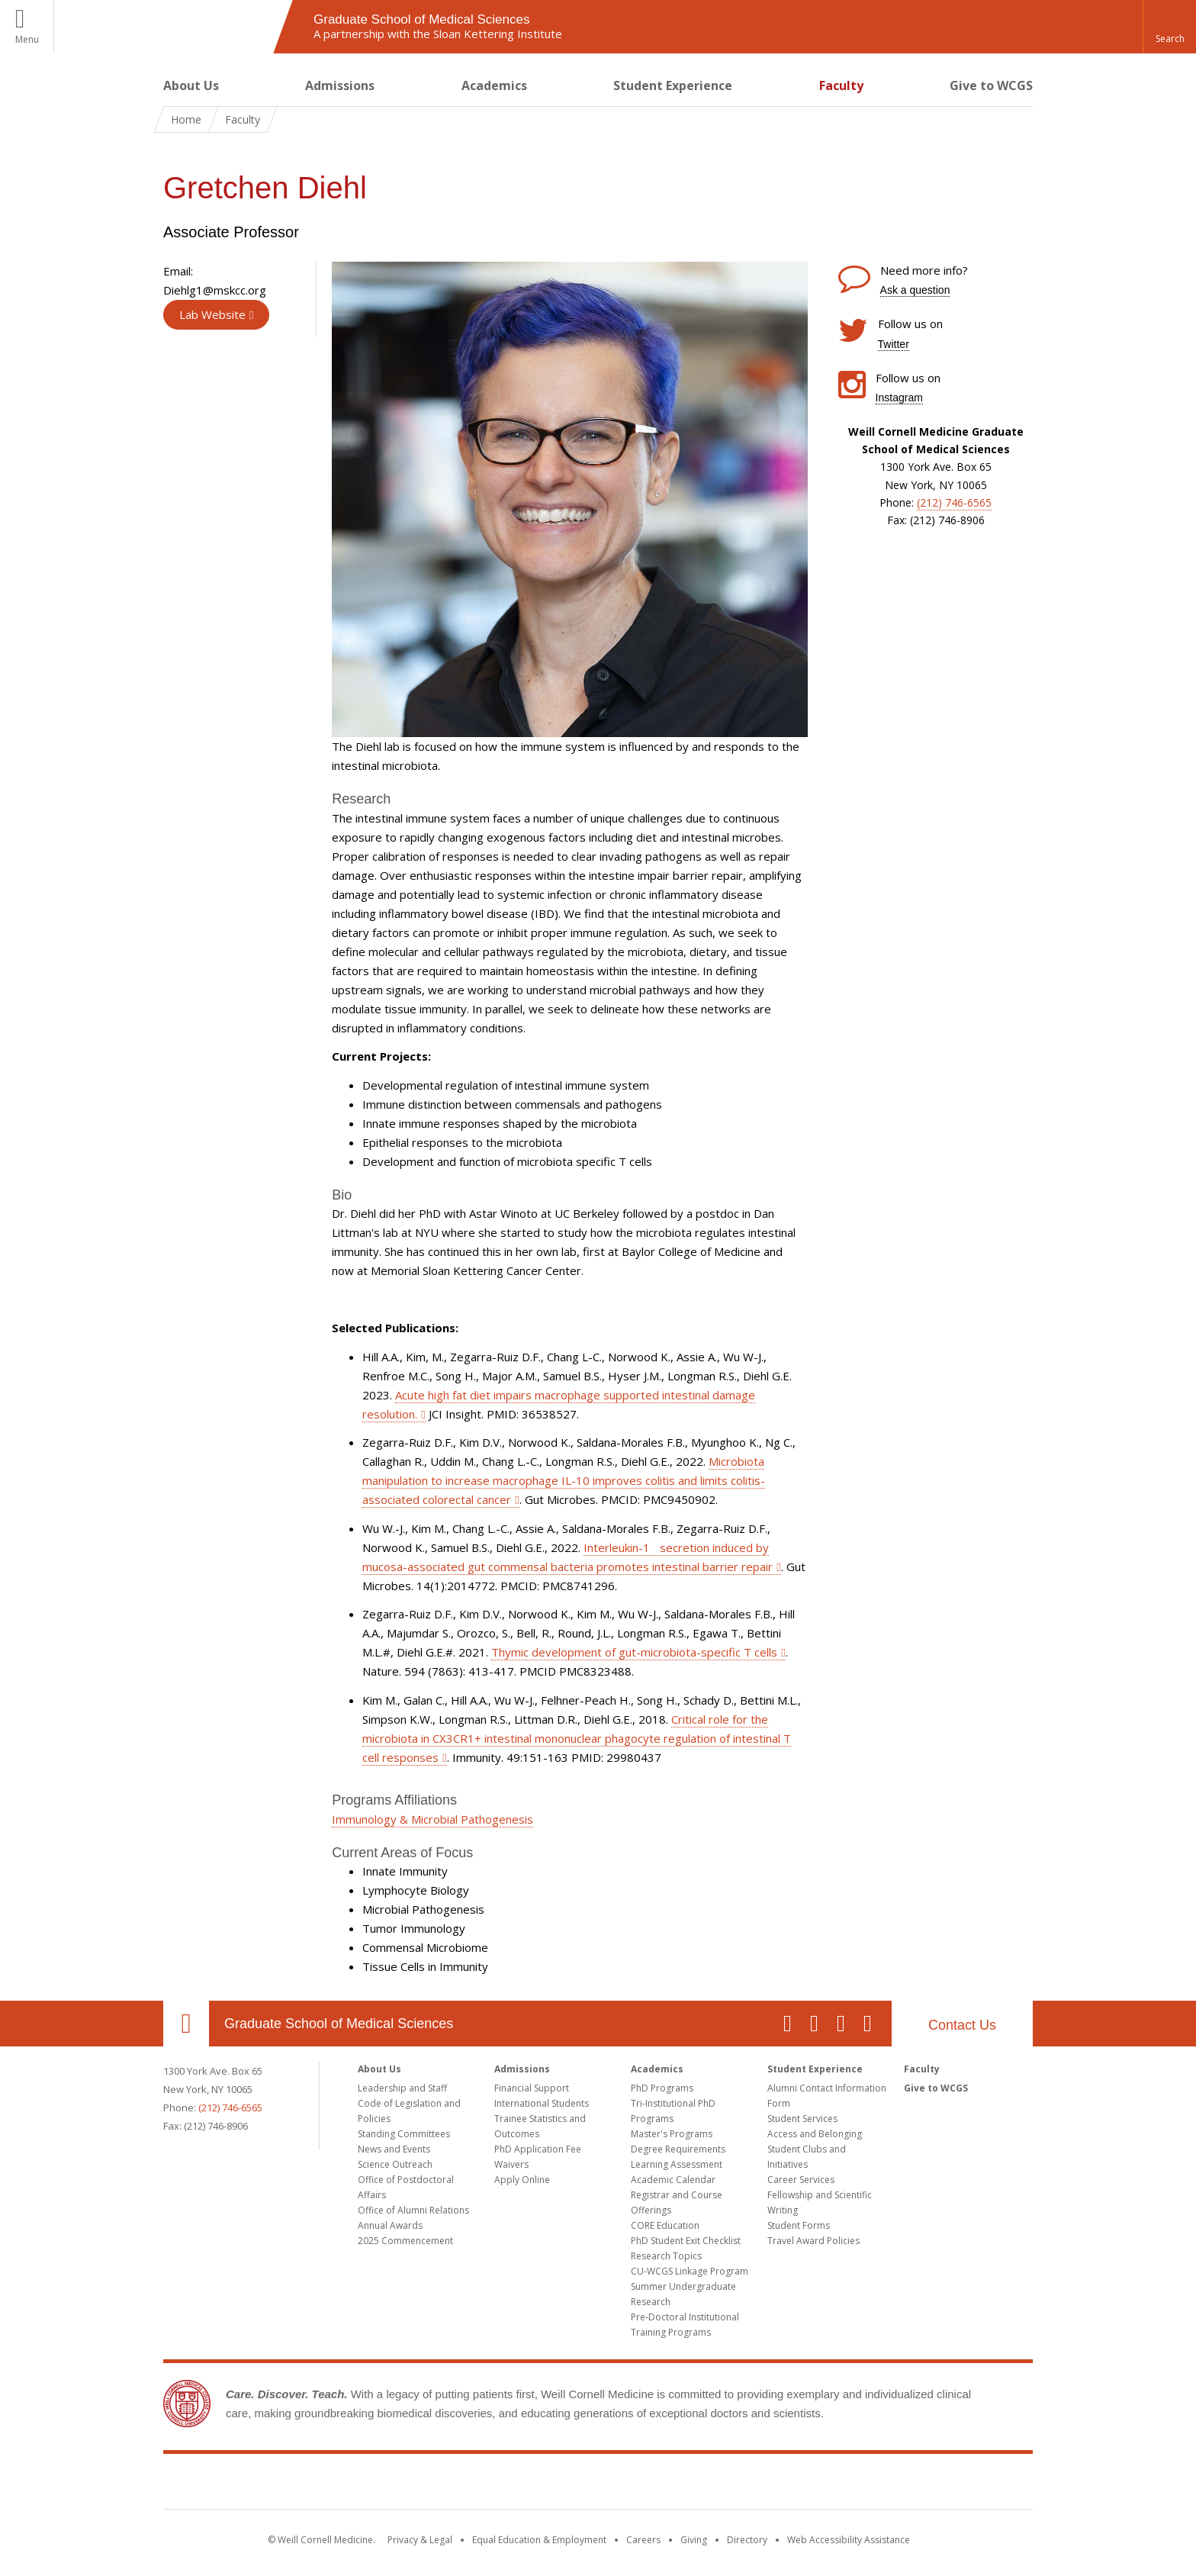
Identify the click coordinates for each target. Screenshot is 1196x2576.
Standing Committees (404, 2133)
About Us (191, 85)
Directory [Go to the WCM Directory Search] (747, 2539)
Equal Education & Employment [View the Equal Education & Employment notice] (539, 2539)
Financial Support (531, 2088)
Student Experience (672, 85)
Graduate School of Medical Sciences (338, 2023)
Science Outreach (395, 2164)
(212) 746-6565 (954, 502)
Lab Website (212, 314)
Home (186, 119)
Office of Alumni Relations (413, 2210)
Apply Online (522, 2179)
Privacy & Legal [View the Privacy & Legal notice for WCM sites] (419, 2539)
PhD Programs (662, 2088)
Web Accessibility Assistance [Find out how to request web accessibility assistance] (848, 2539)
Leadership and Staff (402, 2088)
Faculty (841, 85)
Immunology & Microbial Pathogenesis (432, 1819)
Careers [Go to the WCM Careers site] (643, 2539)
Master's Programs (671, 2133)
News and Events (394, 2149)
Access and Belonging (814, 2133)
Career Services (800, 2179)
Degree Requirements (678, 2149)
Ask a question (915, 290)
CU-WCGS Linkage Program (689, 2271)
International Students (541, 2103)
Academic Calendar (673, 2179)
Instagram (899, 397)
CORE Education (665, 2225)
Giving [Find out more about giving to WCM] (693, 2539)
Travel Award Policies (813, 2240)
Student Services (802, 2118)
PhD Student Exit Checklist (686, 2240)
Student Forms (798, 2225)
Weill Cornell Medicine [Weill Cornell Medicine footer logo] (598, 2484)
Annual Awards (390, 2225)
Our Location (186, 2023)
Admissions (340, 85)
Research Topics (666, 2255)
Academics (494, 85)
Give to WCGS (991, 85)
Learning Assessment (676, 2164)
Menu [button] (27, 39)
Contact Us (962, 2025)
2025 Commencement (405, 2240)
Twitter (893, 344)
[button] (1169, 26)
